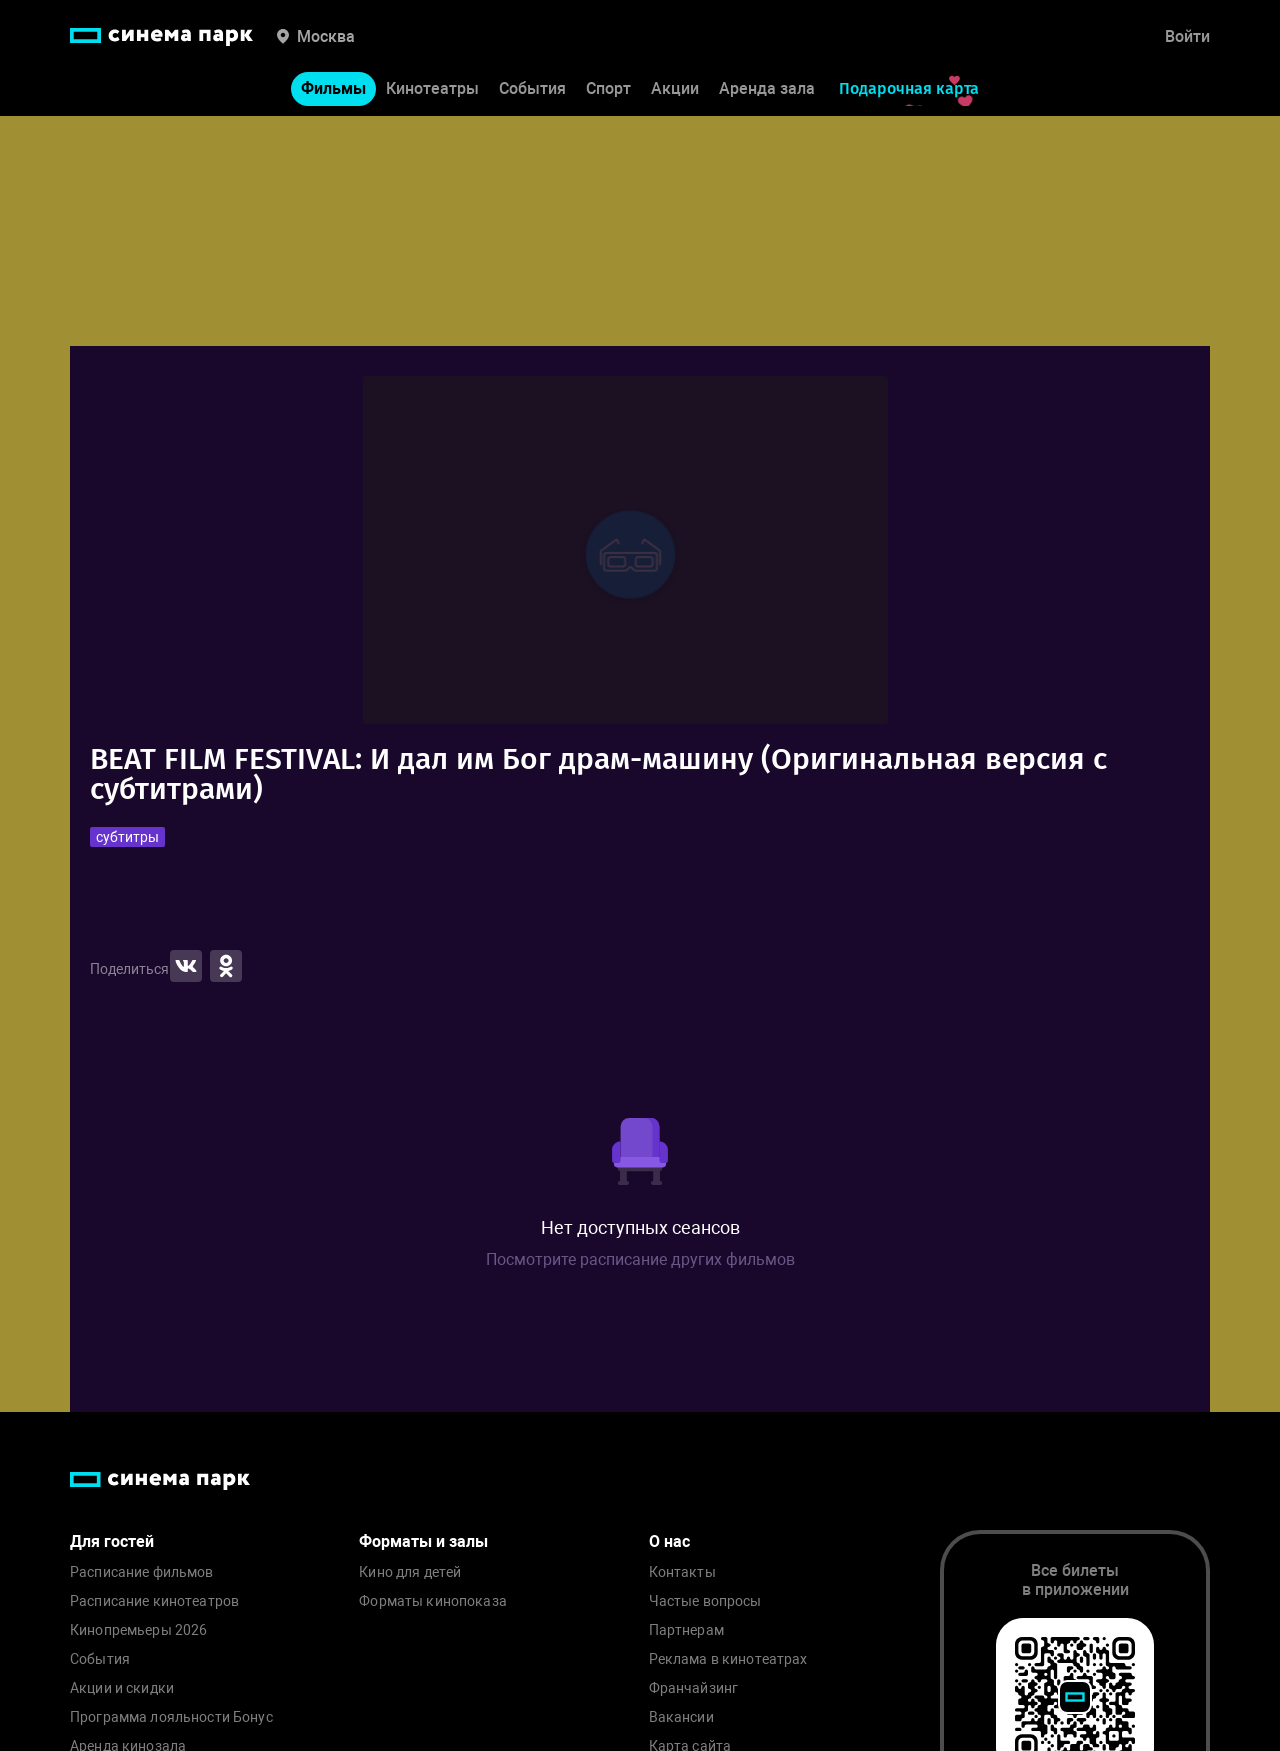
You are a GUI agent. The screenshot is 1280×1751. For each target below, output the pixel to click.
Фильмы (333, 88)
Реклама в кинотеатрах (728, 1659)
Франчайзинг (694, 1688)
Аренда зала (767, 88)
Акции (675, 88)
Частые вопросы (705, 1601)
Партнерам (686, 1630)
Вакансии (681, 1717)
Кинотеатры (432, 88)
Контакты (682, 1572)
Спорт (608, 88)
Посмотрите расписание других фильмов (640, 1259)
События (532, 88)
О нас (669, 1541)
